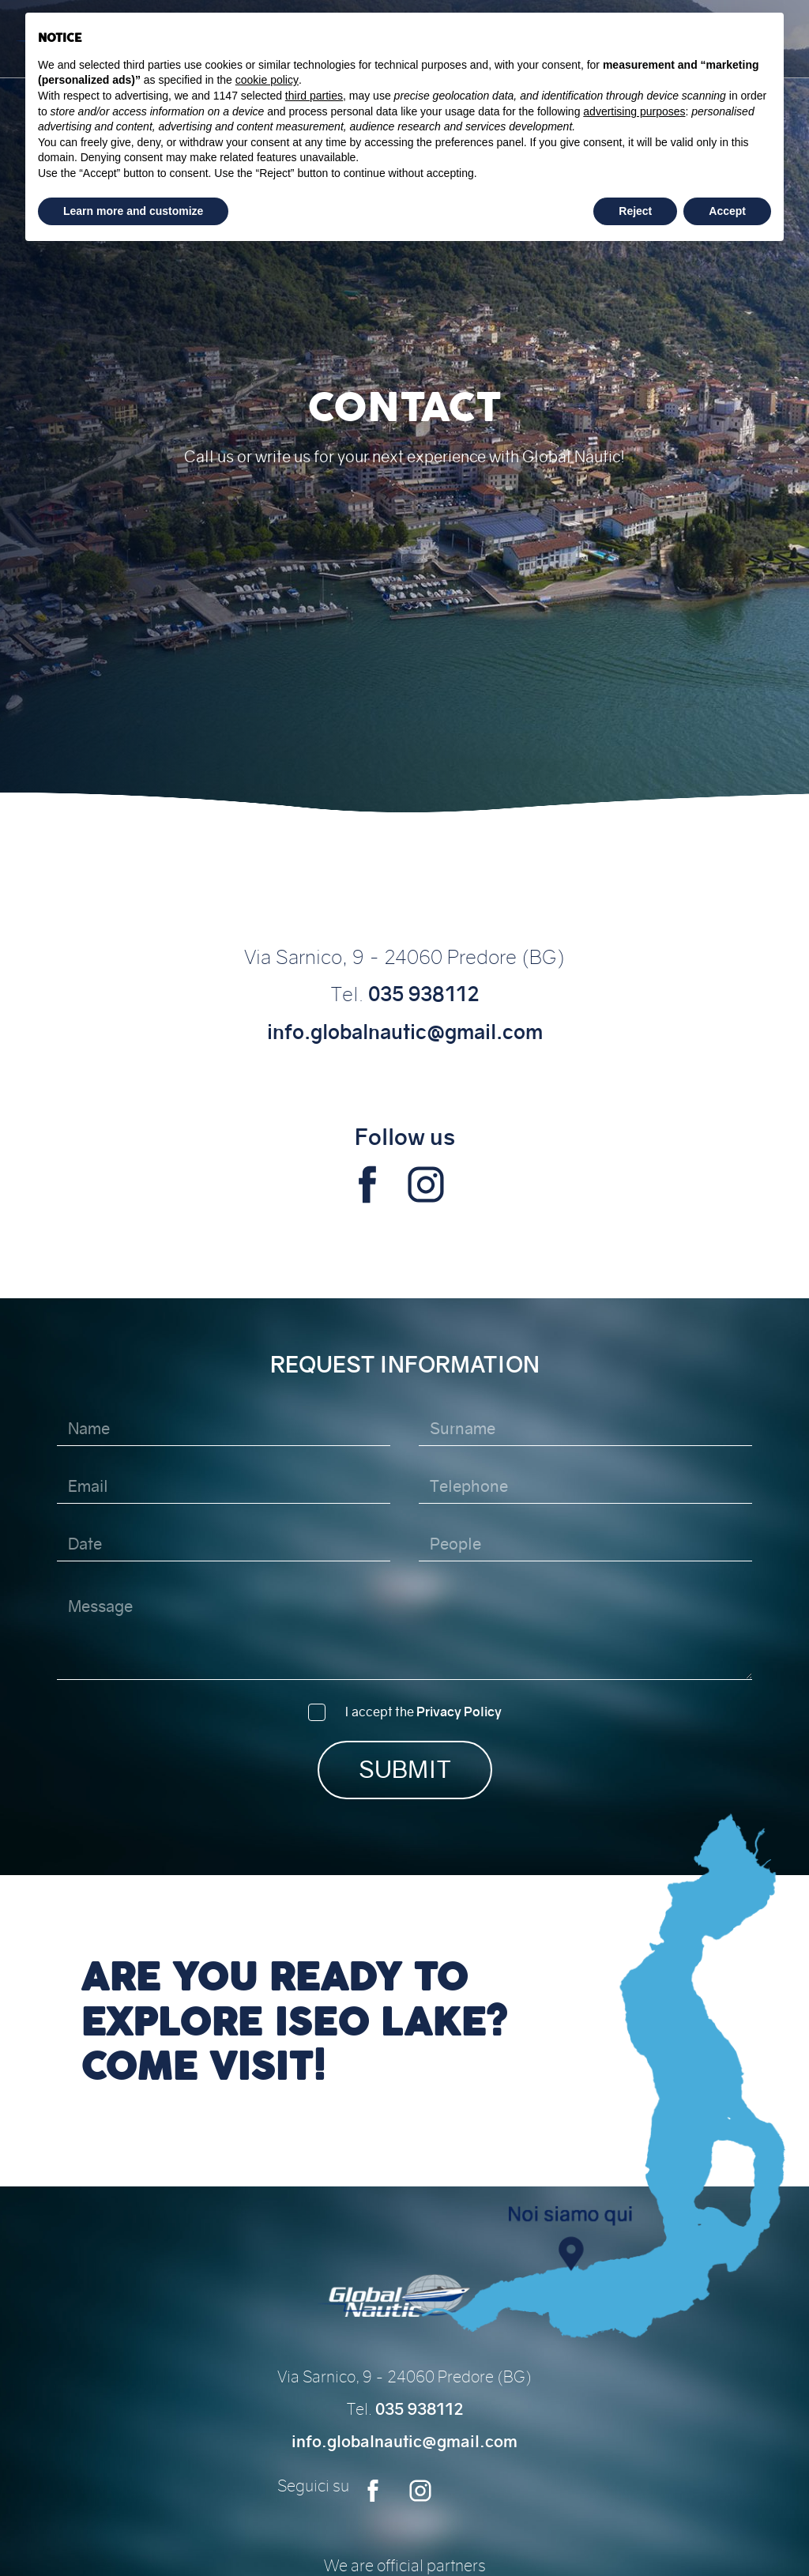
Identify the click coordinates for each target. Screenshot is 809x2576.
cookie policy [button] (267, 79)
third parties (314, 95)
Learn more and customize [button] (133, 211)
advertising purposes (634, 111)
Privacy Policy (459, 1712)
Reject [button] (635, 211)
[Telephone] (586, 1487)
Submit (405, 1769)
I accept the (423, 1712)
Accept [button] (727, 211)
